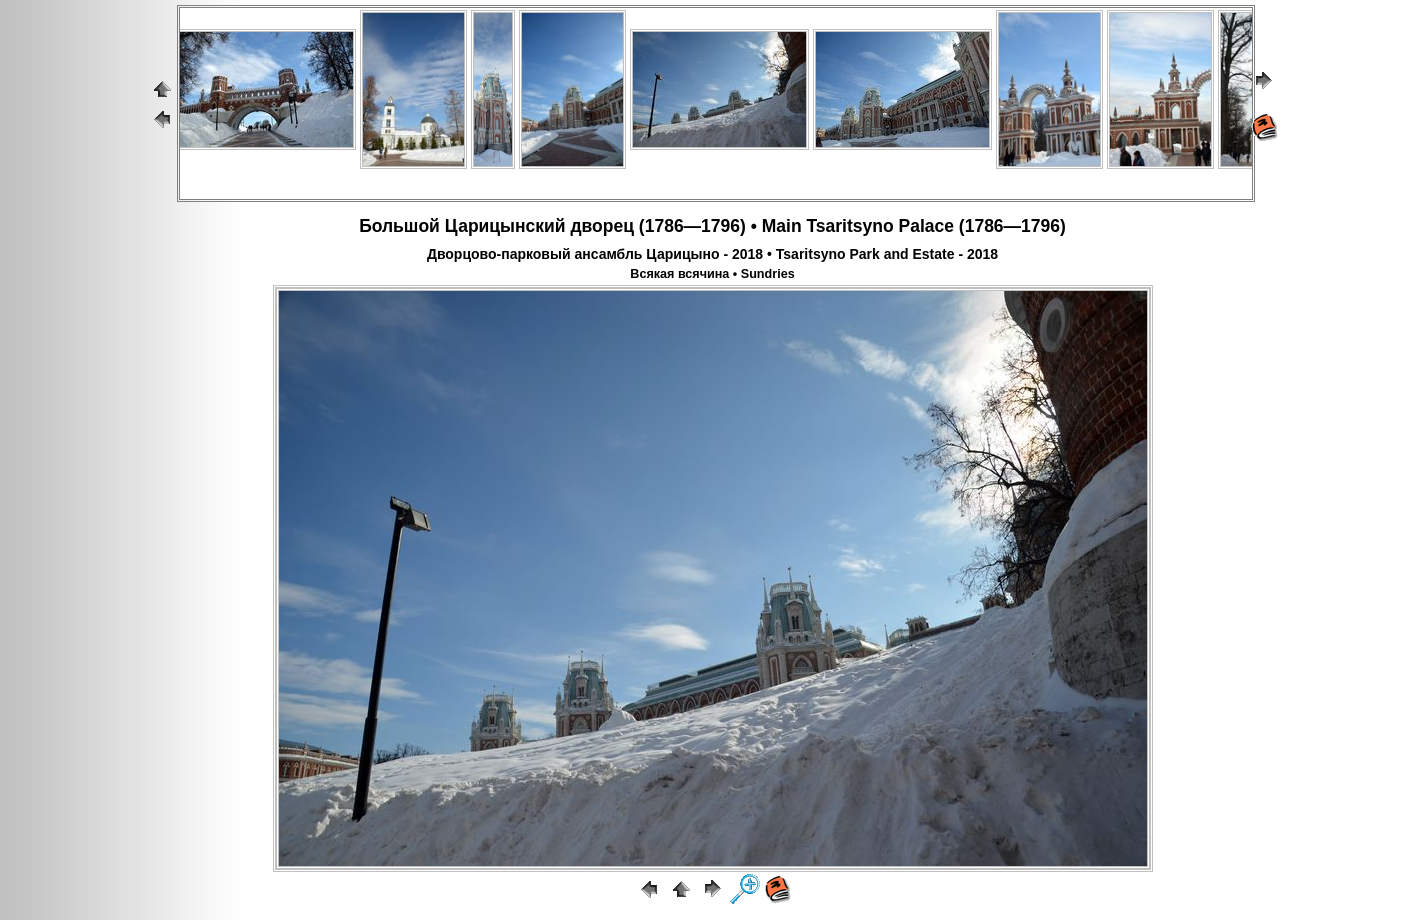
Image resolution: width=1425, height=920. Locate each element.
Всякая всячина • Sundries (712, 274)
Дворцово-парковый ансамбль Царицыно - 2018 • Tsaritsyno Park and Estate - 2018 (712, 254)
